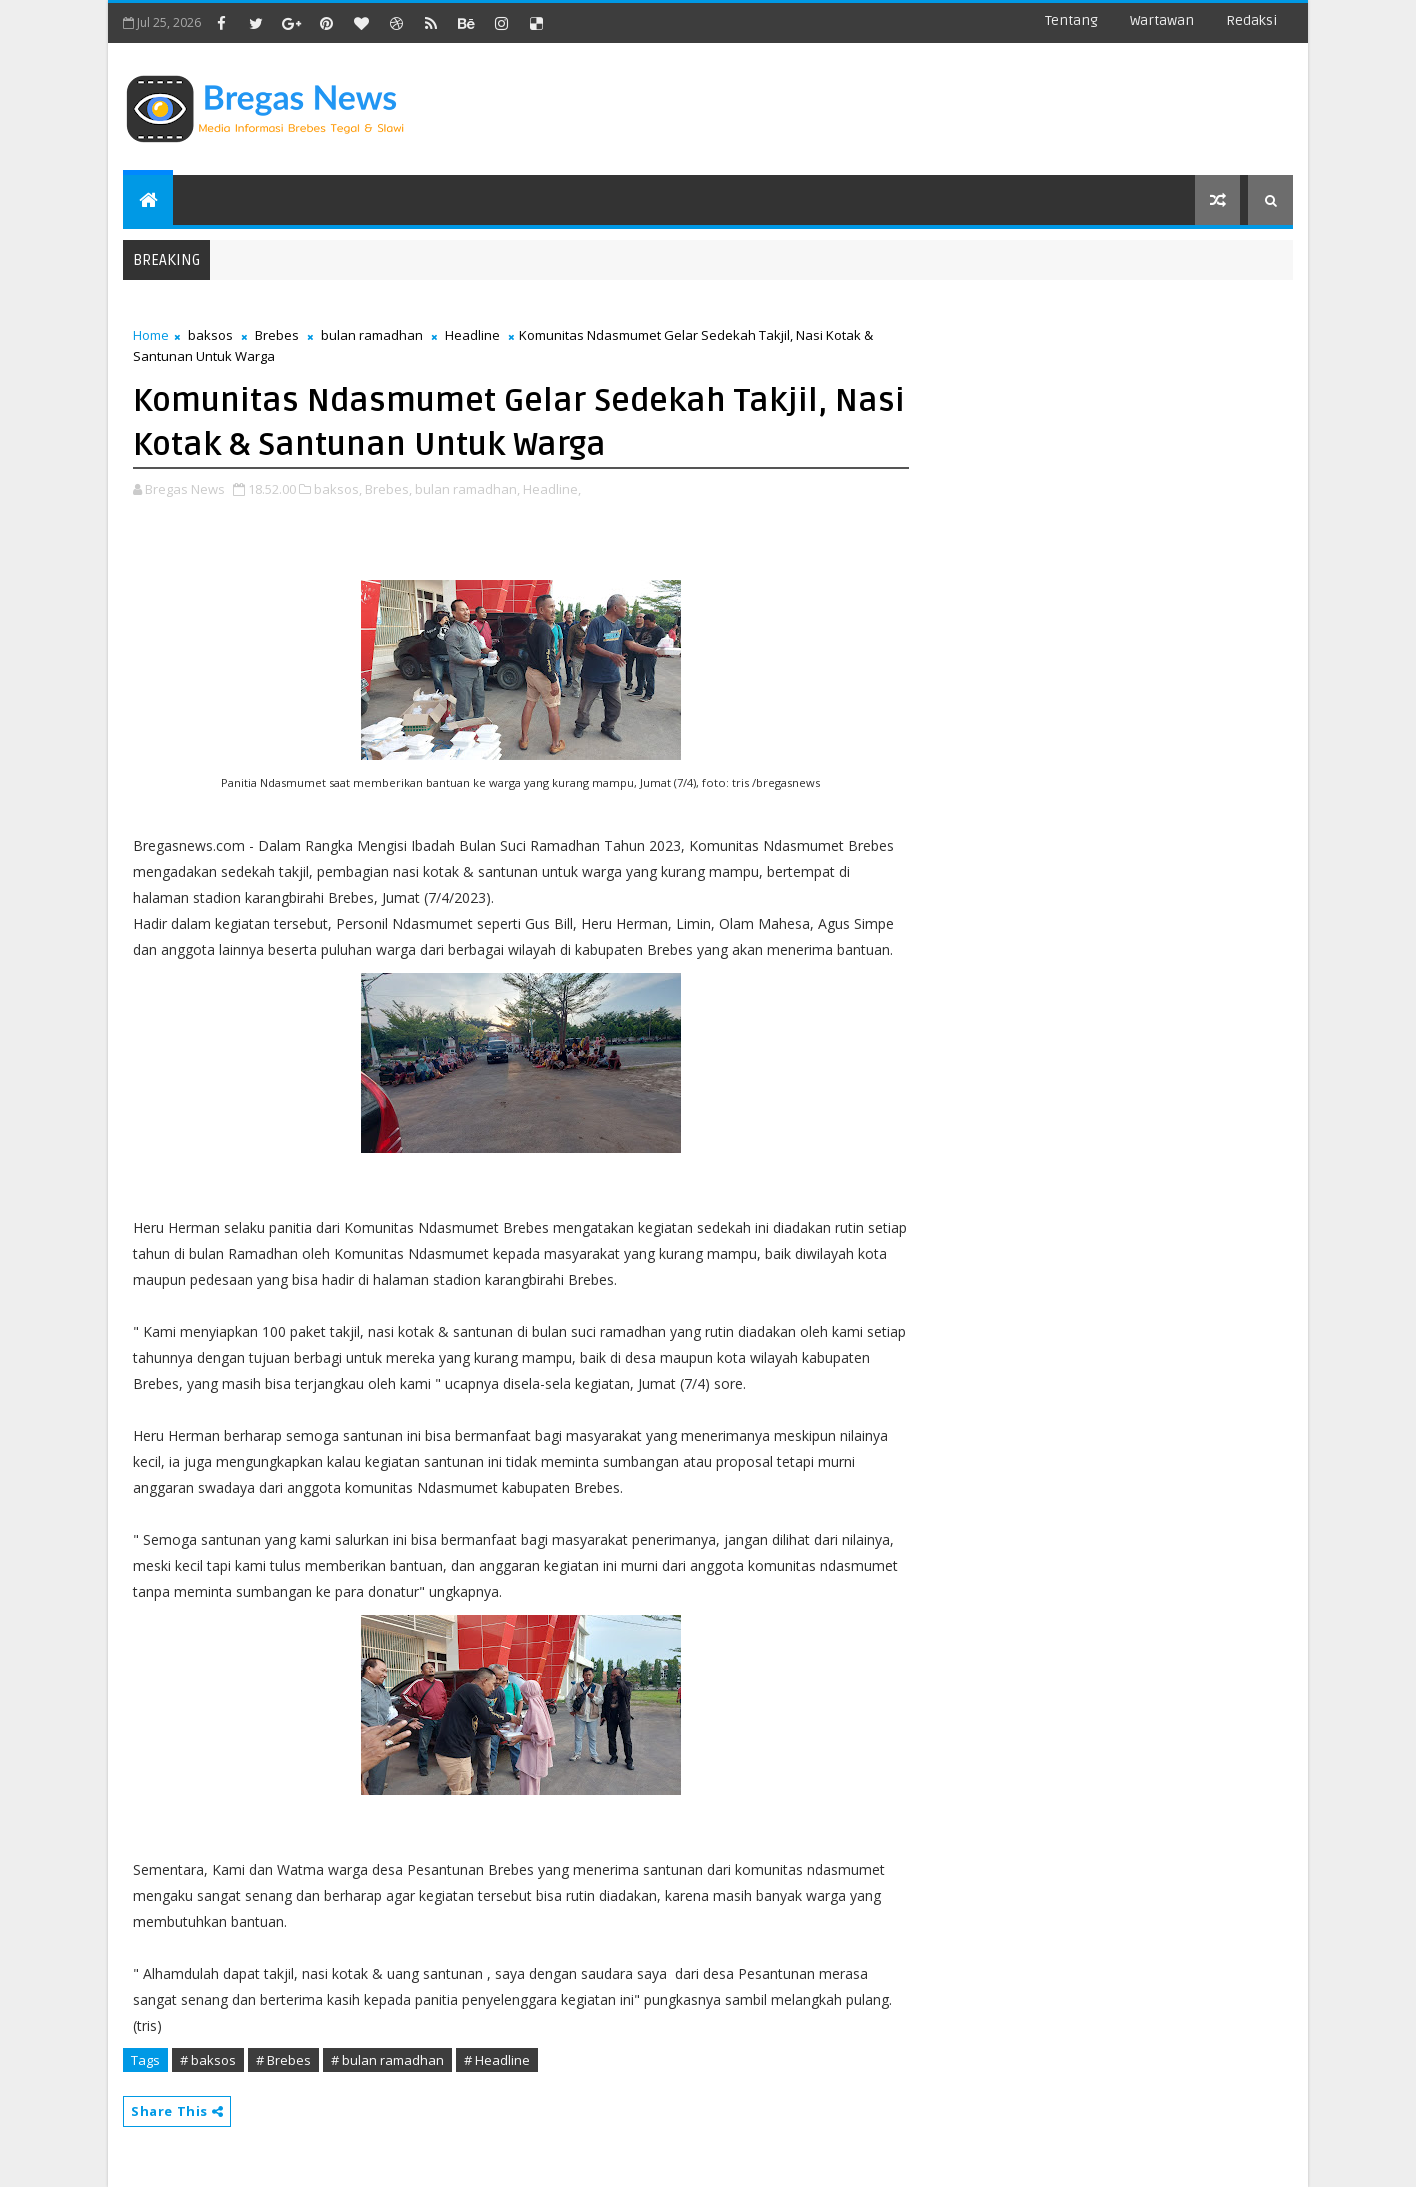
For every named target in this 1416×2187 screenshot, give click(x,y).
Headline (472, 335)
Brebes (277, 335)
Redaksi (1251, 20)
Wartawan (1162, 20)
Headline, (552, 489)
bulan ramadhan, (467, 489)
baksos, (338, 489)
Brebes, (388, 489)
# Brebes (283, 2060)
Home (151, 335)
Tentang (1071, 20)
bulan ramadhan (372, 335)
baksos (210, 335)
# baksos (208, 2060)
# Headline (497, 2060)
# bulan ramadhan (387, 2060)
